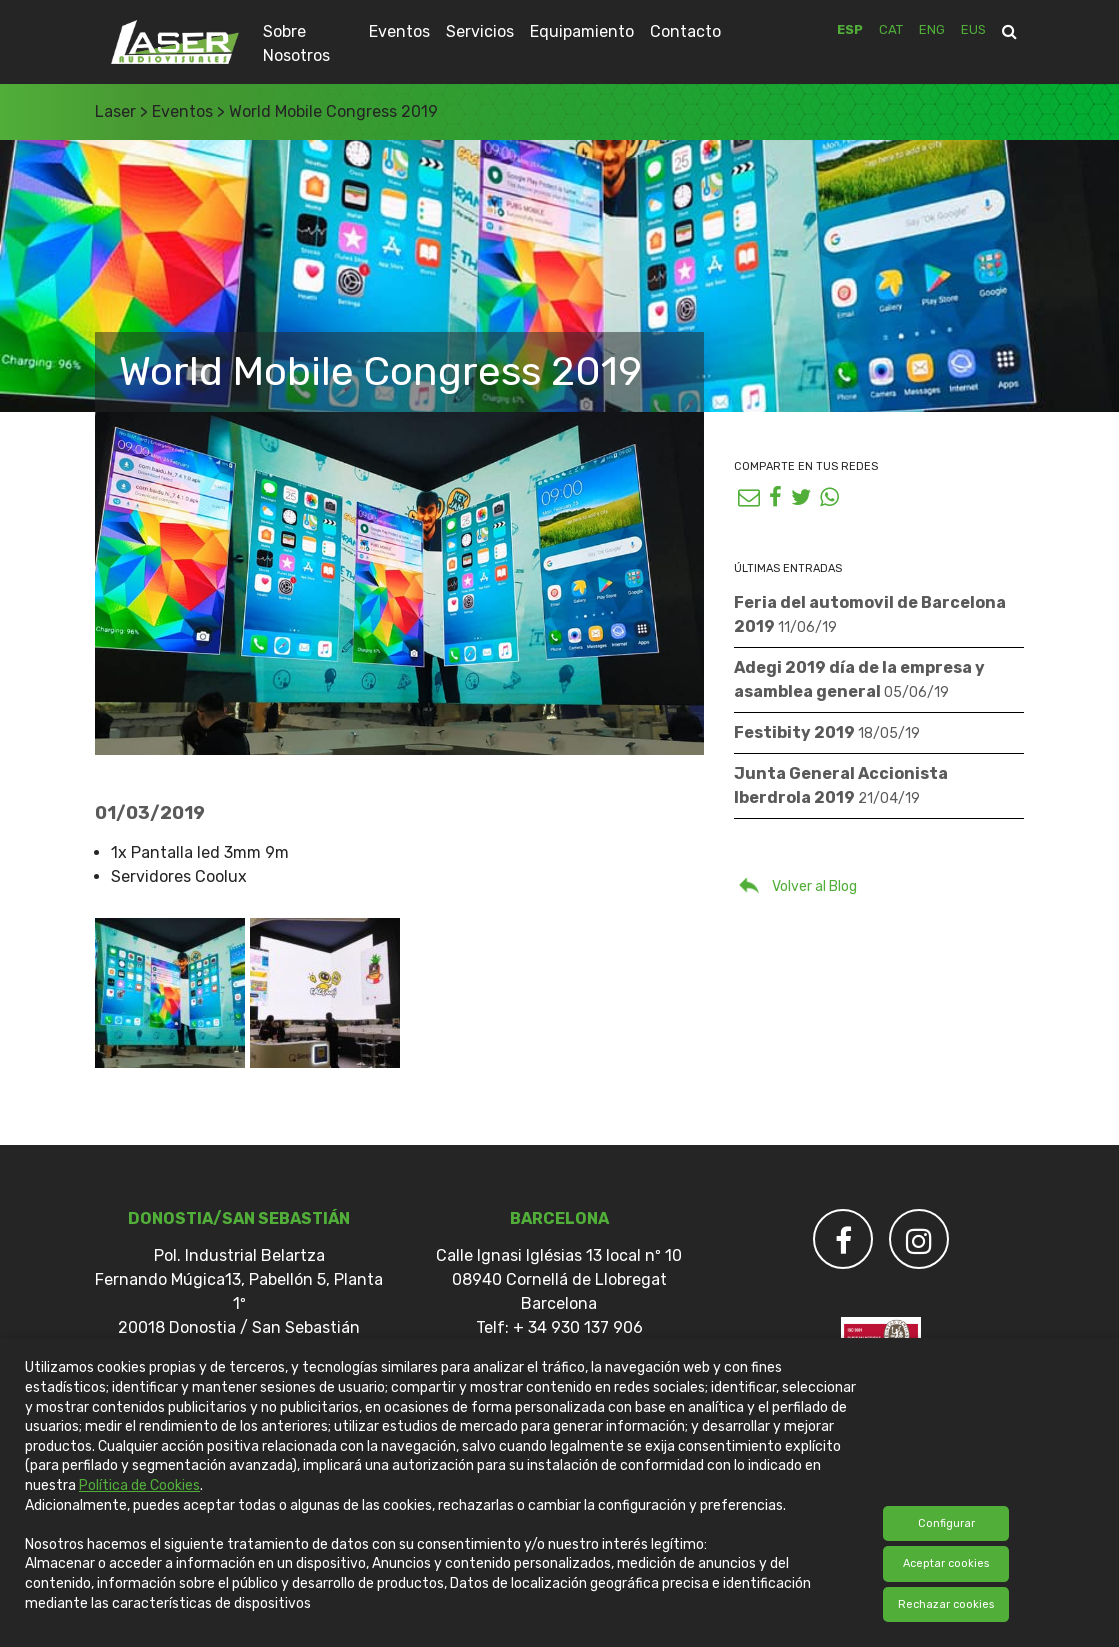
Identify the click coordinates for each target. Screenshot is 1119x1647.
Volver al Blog (795, 884)
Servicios (480, 31)
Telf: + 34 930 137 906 (559, 1327)
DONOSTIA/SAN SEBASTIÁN (239, 1218)
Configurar (946, 1523)
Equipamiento (582, 31)
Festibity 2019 (827, 732)
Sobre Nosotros (296, 43)
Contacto (685, 31)
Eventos (399, 31)
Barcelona (559, 1218)
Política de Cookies (139, 1485)
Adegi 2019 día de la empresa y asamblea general (859, 679)
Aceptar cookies (946, 1563)
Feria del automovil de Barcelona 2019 (870, 614)
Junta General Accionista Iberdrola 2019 (841, 785)
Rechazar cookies (946, 1604)
